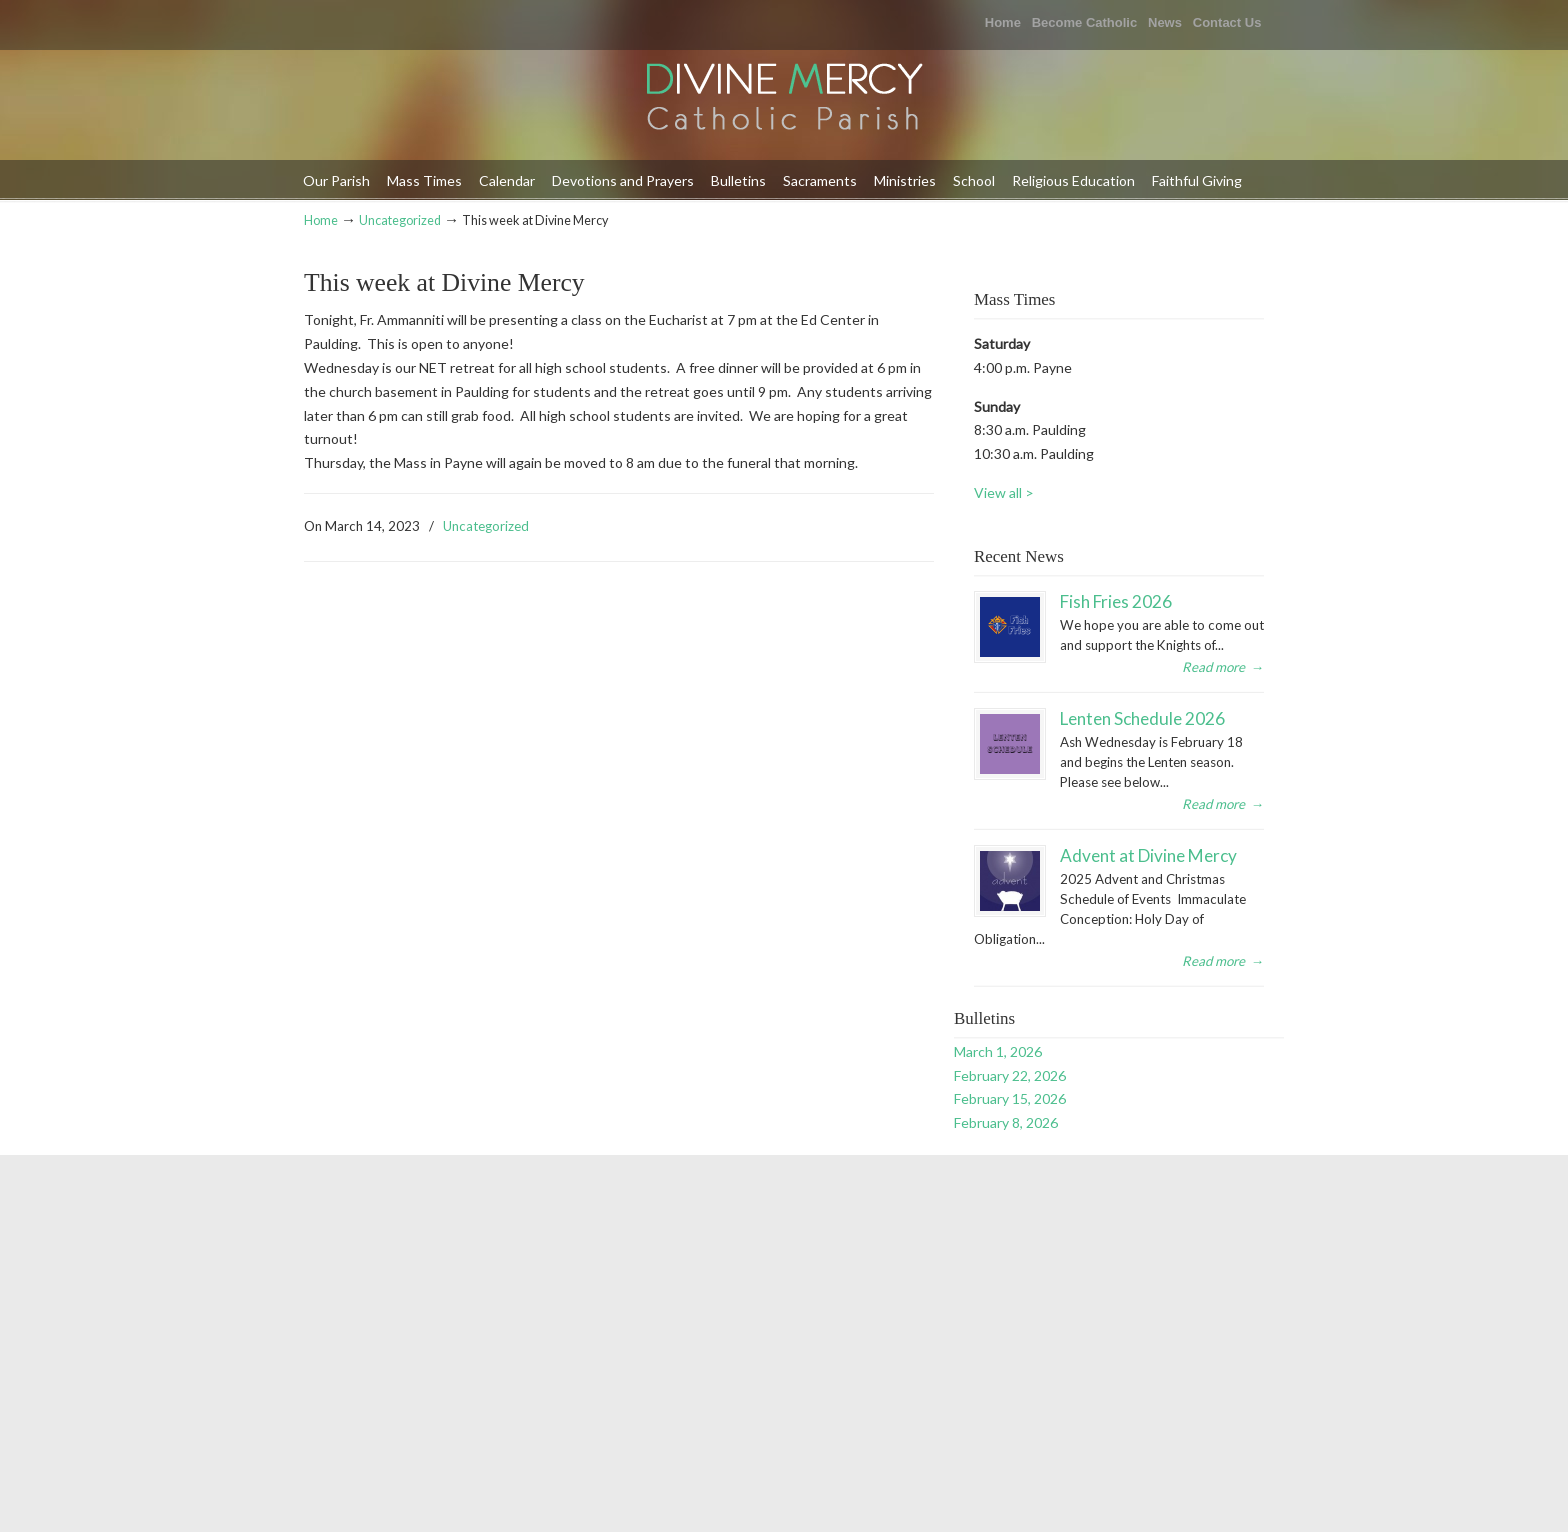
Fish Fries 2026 (1116, 601)
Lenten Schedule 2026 (1142, 718)
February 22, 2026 (1010, 1075)
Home (1003, 22)
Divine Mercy (784, 98)
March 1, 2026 (998, 1051)
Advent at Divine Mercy (1148, 855)
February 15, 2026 (1010, 1098)
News (1165, 22)
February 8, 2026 (1006, 1122)
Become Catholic (1084, 22)
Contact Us (1227, 22)
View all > (1004, 492)
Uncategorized (400, 220)
